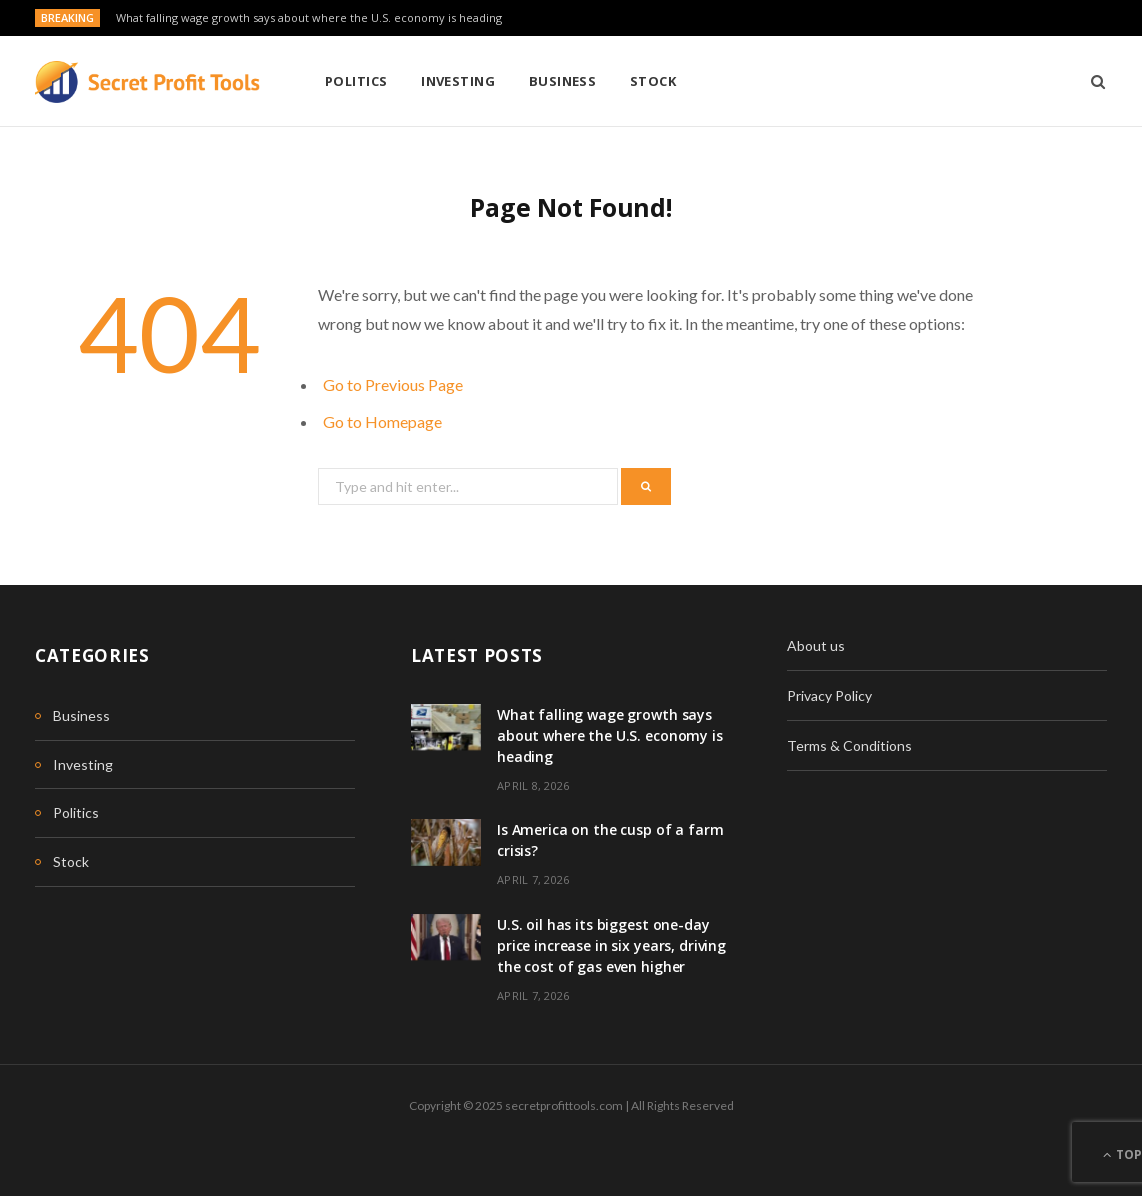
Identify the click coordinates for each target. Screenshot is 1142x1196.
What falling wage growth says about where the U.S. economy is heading (309, 18)
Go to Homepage (382, 421)
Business (563, 81)
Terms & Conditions (849, 745)
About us (816, 645)
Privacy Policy (829, 695)
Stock (653, 81)
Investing (458, 81)
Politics (356, 81)
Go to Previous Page (393, 384)
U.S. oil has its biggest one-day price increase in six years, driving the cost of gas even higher (611, 945)
